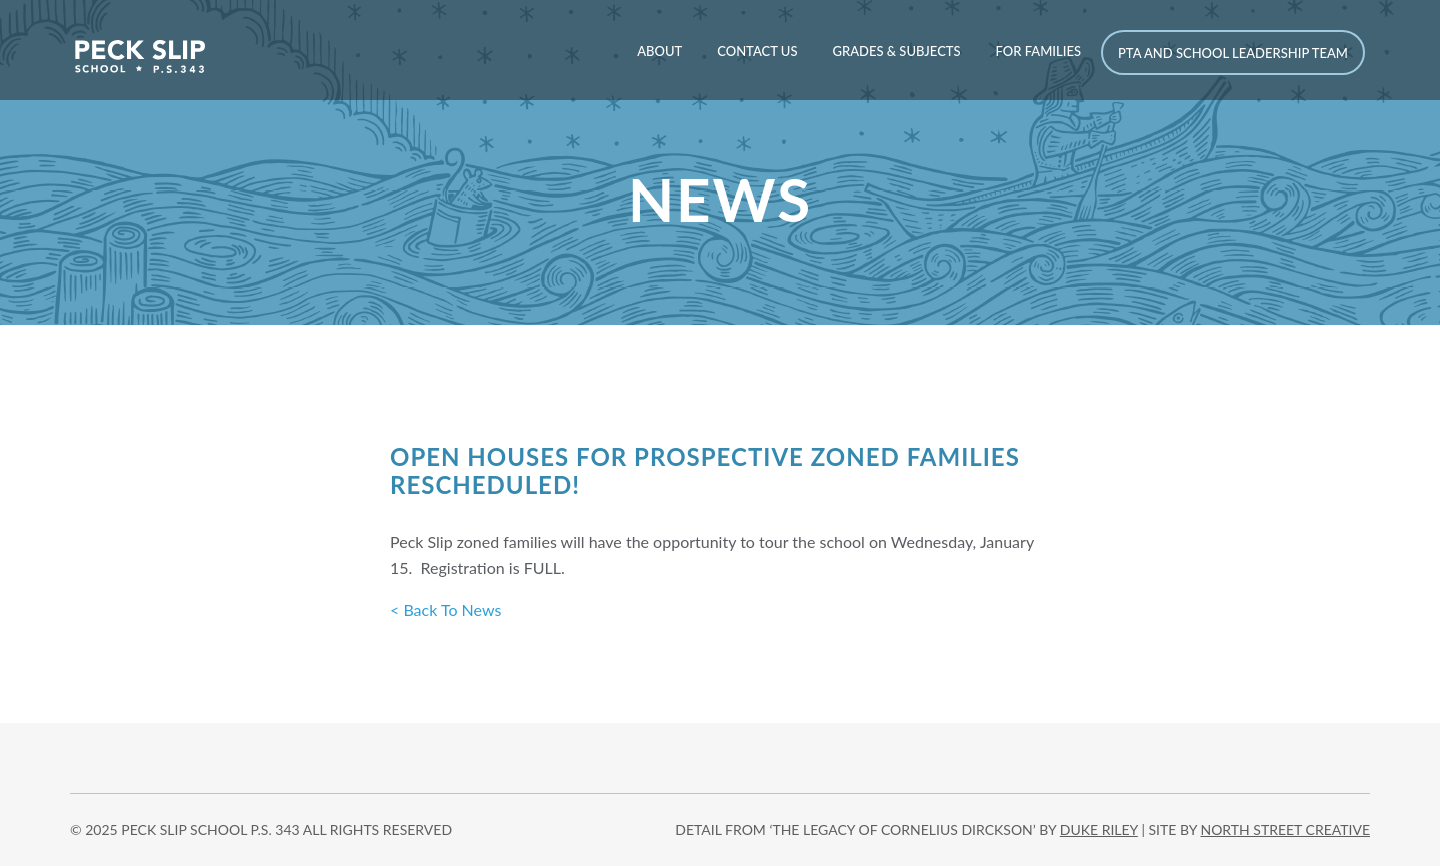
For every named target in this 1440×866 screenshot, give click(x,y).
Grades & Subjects (896, 51)
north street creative (1285, 829)
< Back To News (445, 609)
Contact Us (757, 51)
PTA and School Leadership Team (1233, 53)
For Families (1038, 51)
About (659, 51)
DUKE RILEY (1099, 829)
